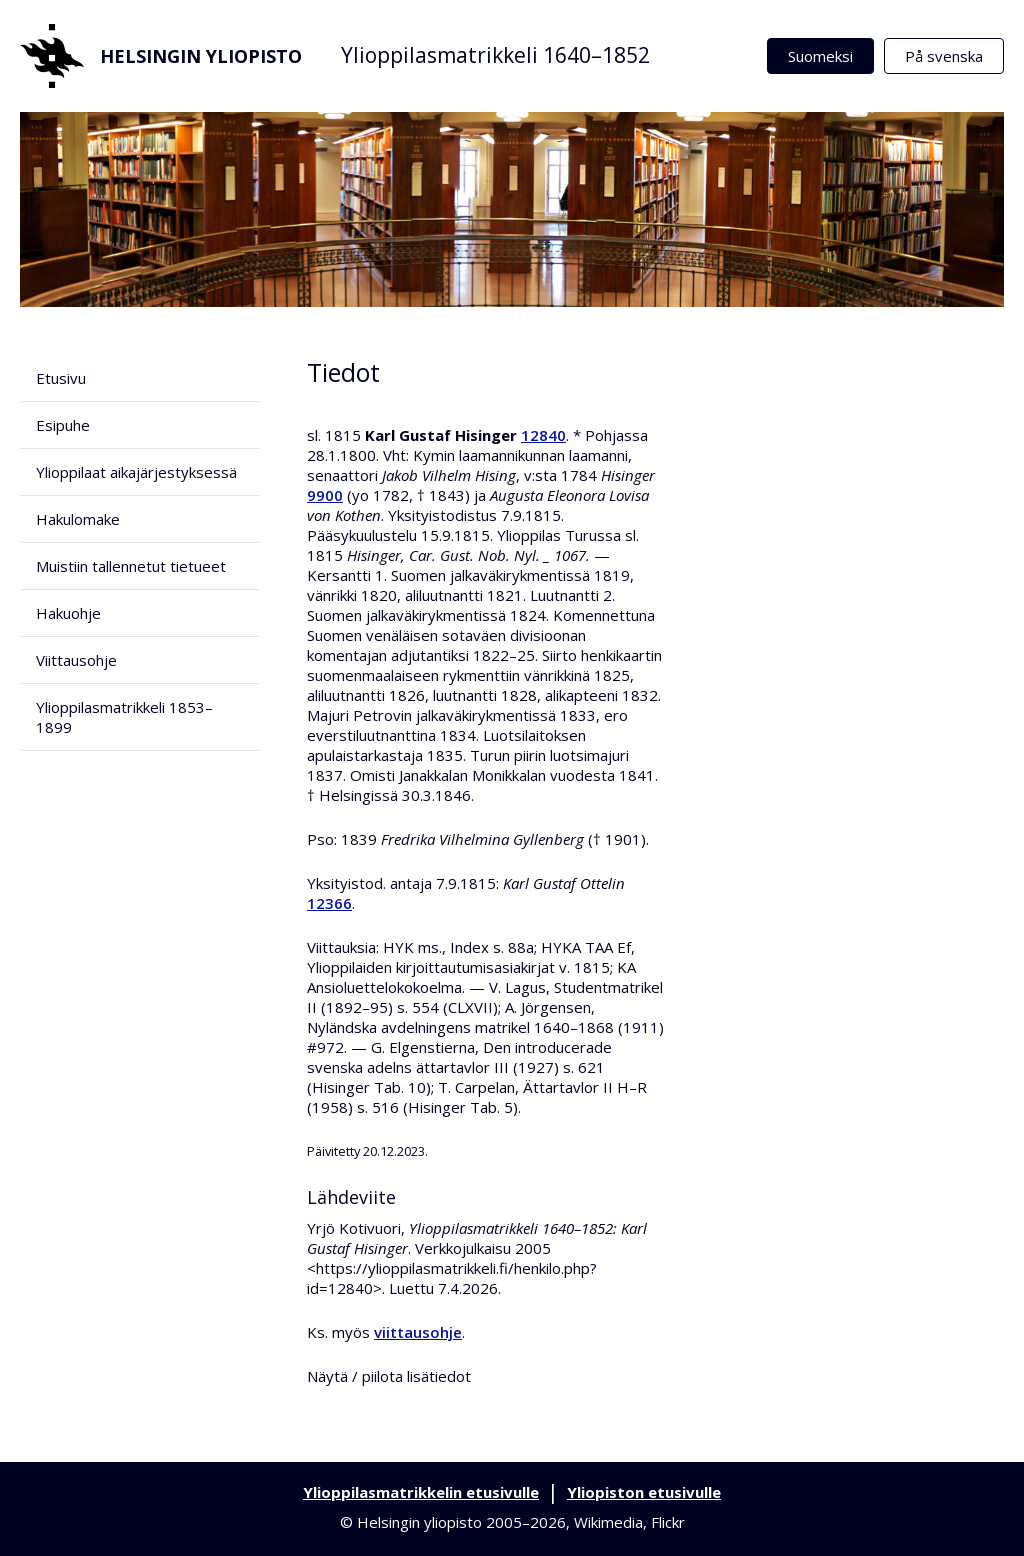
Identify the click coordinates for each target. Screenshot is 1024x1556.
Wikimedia (608, 1522)
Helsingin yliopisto (161, 56)
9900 (325, 495)
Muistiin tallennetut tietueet (131, 566)
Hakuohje (68, 613)
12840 (543, 435)
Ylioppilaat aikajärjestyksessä (136, 472)
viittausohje (418, 1332)
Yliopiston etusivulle (644, 1492)
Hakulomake (78, 519)
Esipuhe (63, 425)
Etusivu (61, 378)
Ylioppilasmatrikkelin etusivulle (421, 1492)
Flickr (668, 1522)
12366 (329, 903)
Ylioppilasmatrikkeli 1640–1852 (495, 55)
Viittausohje (76, 660)
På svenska (944, 56)
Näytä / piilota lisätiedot (389, 1376)
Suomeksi (820, 56)
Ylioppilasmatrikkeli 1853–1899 (124, 717)
